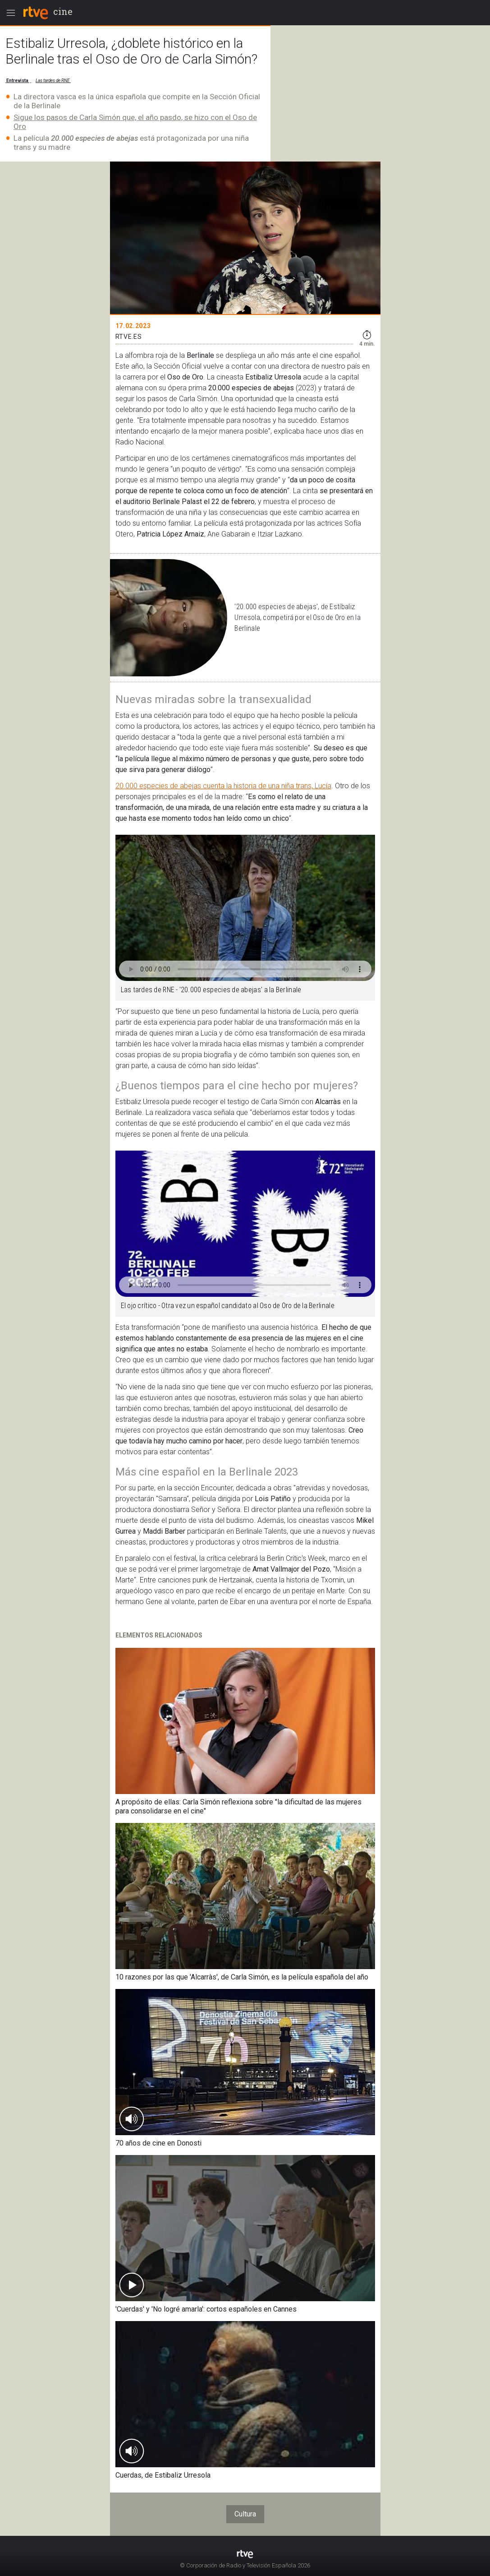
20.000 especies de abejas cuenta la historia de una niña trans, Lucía (223, 786)
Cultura (245, 2514)
